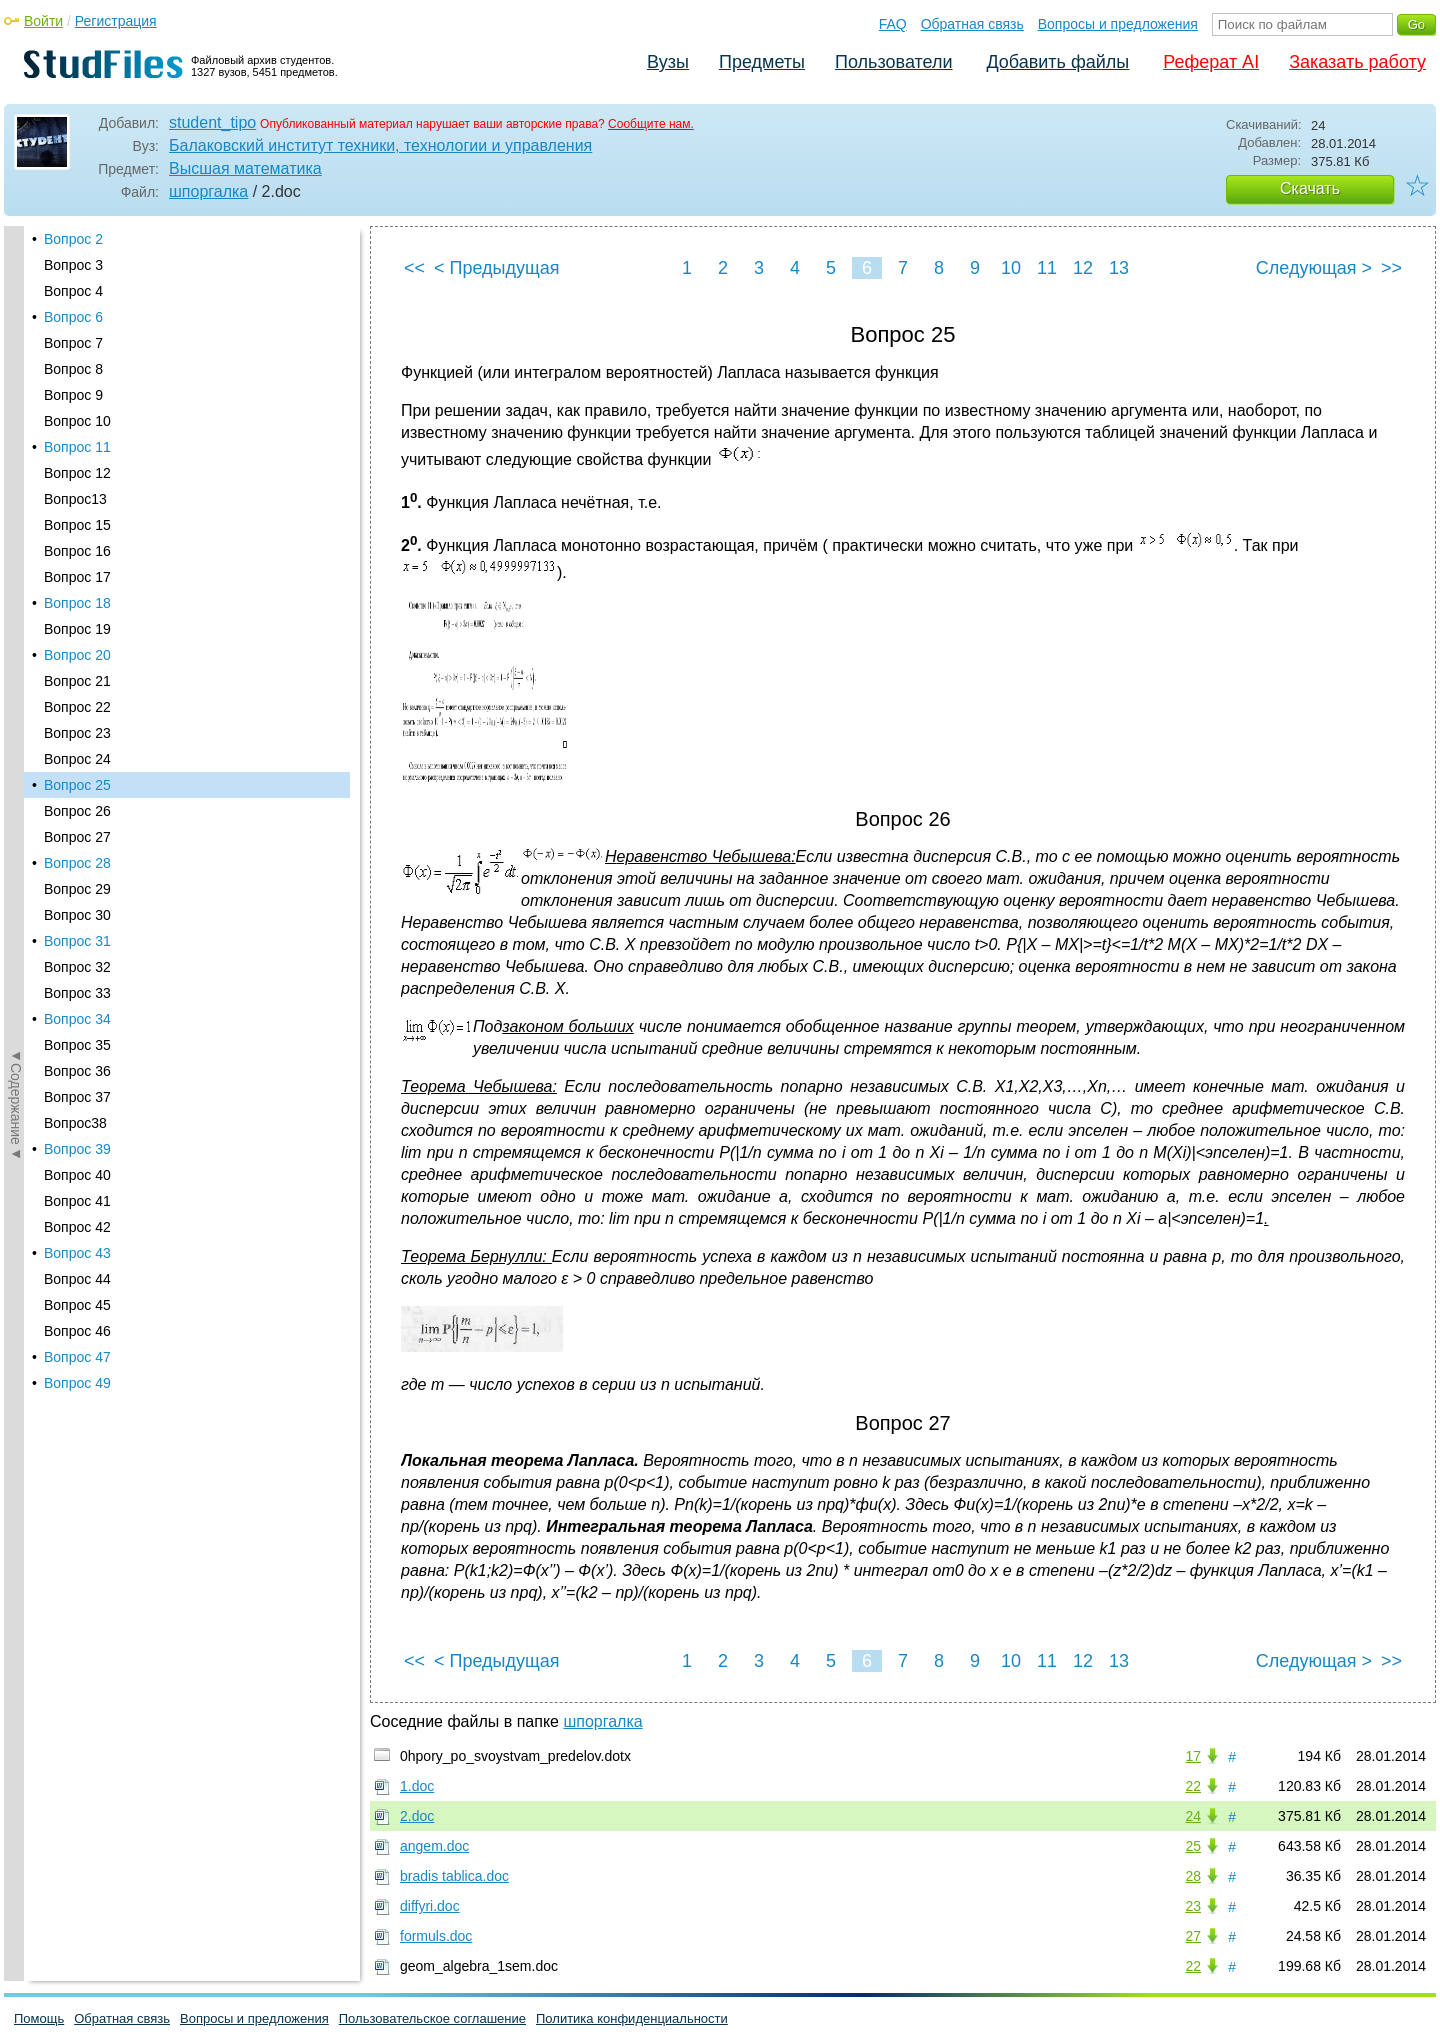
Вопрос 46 (77, 861)
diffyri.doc (430, 1906)
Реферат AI (1211, 62)
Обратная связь (972, 24)
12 (1083, 268)
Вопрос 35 (77, 575)
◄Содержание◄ (16, 576)
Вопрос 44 (77, 809)
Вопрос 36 (77, 601)
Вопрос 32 (77, 497)
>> (1391, 268)
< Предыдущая (497, 268)
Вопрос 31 (77, 471)
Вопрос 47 (77, 887)
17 (1193, 1756)
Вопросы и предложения (1118, 24)
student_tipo (212, 122)
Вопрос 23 (77, 263)
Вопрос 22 (77, 237)
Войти (43, 21)
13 (1119, 268)
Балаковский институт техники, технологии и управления (380, 145)
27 (1193, 1936)
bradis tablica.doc (454, 1876)
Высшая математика (245, 168)
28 (1193, 1876)
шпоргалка (208, 191)
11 (1047, 268)
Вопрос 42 (77, 757)
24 (1193, 1816)
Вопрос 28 (77, 393)
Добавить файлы (1057, 62)
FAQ (893, 24)
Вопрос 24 (77, 289)
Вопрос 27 (77, 367)
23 (1193, 1906)
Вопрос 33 (77, 523)
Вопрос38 (75, 653)
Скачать (1310, 188)
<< (414, 268)
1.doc (417, 1786)
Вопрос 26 (77, 341)
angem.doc (434, 1846)
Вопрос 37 (77, 627)
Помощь (39, 2018)
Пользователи (893, 62)
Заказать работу (1357, 62)
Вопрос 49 (77, 913)
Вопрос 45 (77, 835)
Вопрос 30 (77, 445)
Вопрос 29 (77, 419)
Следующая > (1314, 268)
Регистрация (116, 21)
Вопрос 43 (77, 783)
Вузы (668, 62)
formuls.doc (436, 1936)
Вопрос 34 (77, 549)
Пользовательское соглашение (432, 2018)
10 (1011, 268)
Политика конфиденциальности (632, 2018)
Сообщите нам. (651, 124)
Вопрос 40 (77, 705)
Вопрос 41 (77, 731)
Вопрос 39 (77, 679)
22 (1193, 1786)
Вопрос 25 (77, 315)
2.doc (417, 1816)
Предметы (762, 62)
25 (1193, 1846)
